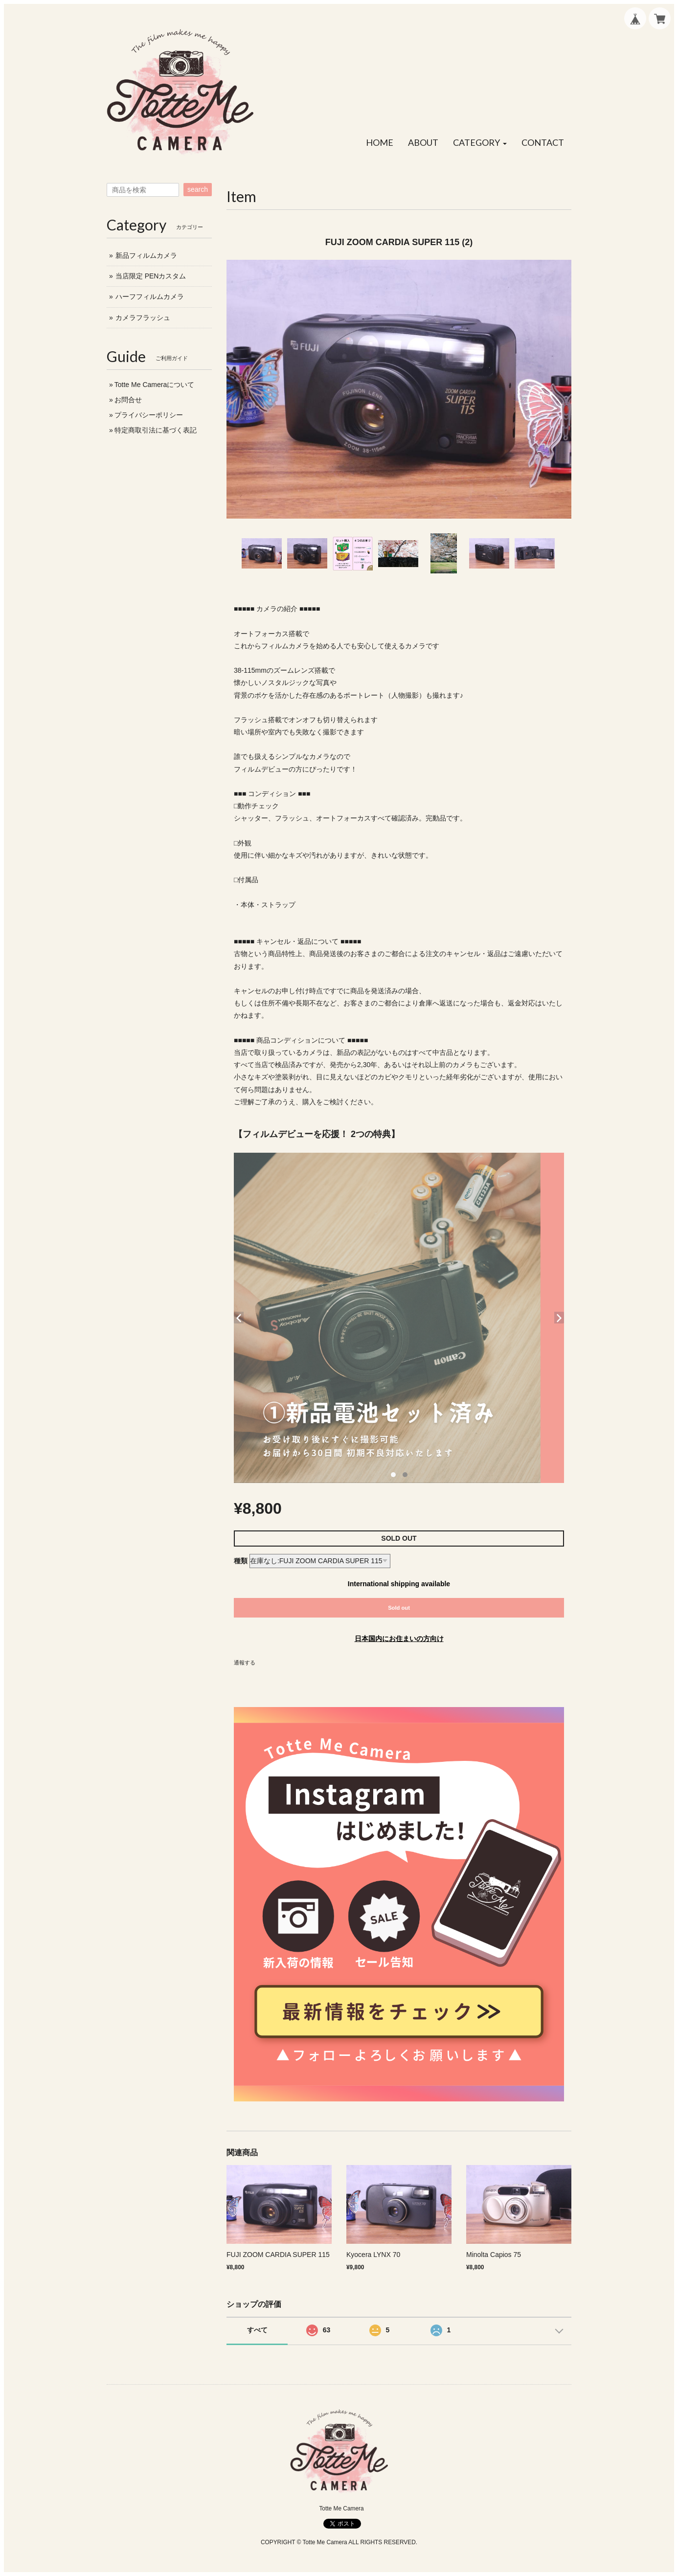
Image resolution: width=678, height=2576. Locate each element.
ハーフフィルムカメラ (149, 296)
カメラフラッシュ (142, 317)
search (197, 189)
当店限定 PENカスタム (150, 276)
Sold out (399, 1608)
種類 (241, 1561)
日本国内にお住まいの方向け (399, 1638)
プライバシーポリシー (148, 415)
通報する (244, 1662)
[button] (480, 143)
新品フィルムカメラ (146, 255)
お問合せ (128, 400)
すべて (257, 2330)
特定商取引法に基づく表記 (155, 430)
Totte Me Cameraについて (154, 384)
